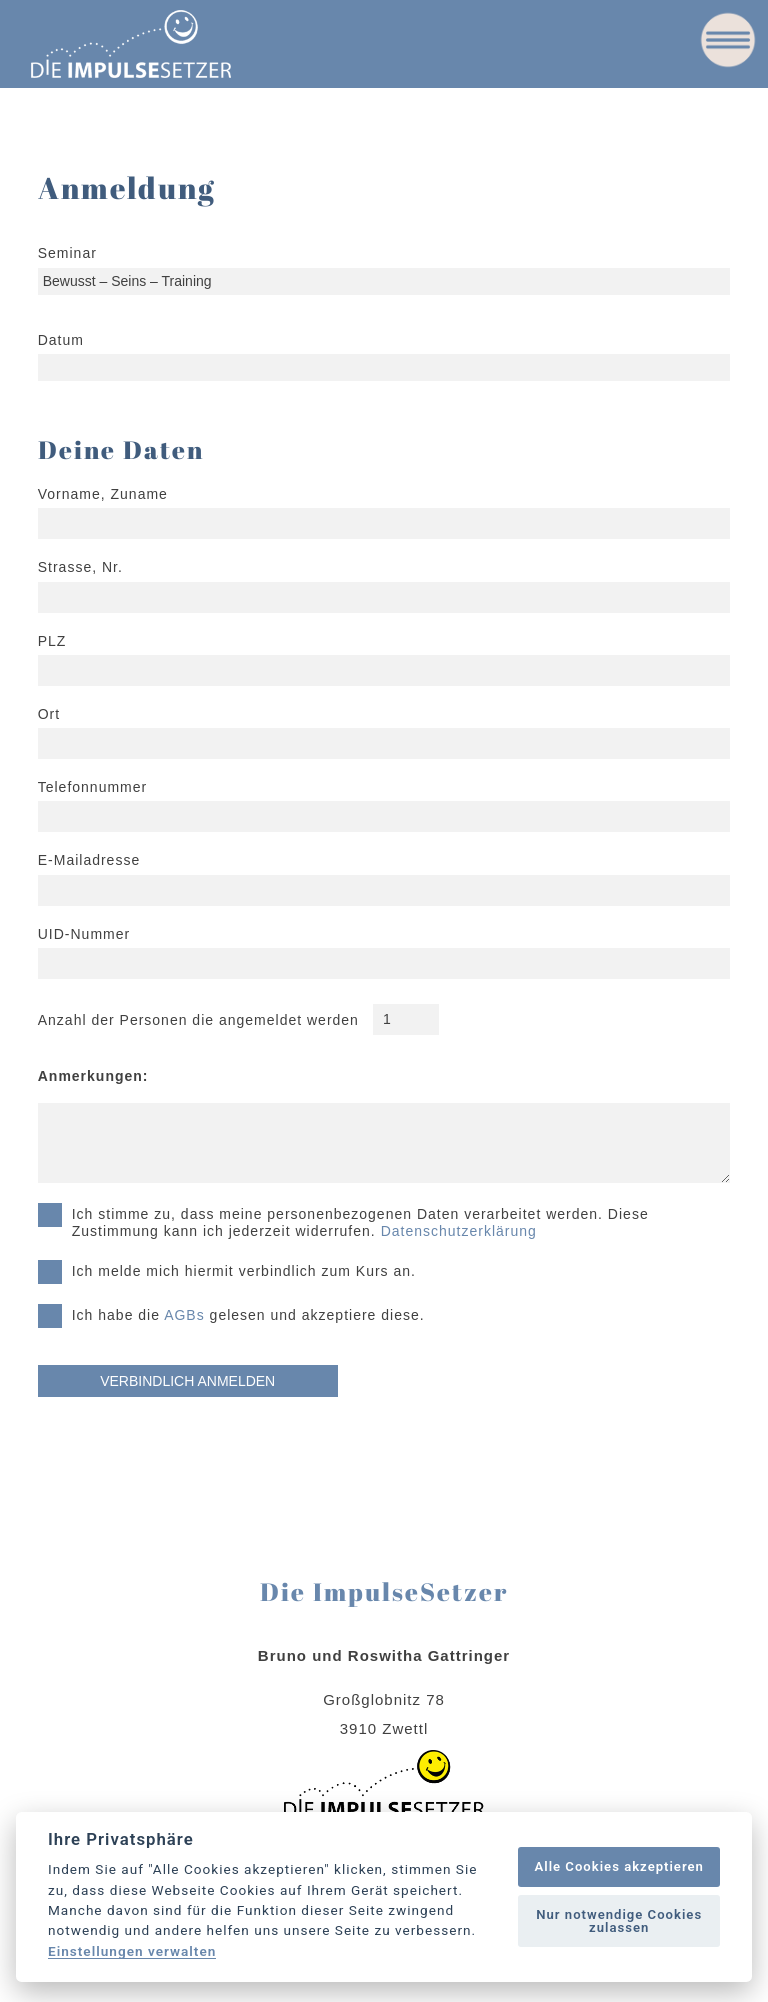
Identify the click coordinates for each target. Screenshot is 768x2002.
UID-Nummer (84, 934)
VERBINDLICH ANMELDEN (187, 1381)
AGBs (184, 1315)
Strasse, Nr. (80, 567)
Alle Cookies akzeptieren (618, 1866)
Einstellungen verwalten (132, 1952)
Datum (61, 340)
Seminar (67, 253)
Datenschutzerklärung (459, 1231)
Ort (49, 714)
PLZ (52, 641)
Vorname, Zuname (103, 494)
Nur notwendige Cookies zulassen (619, 1921)
